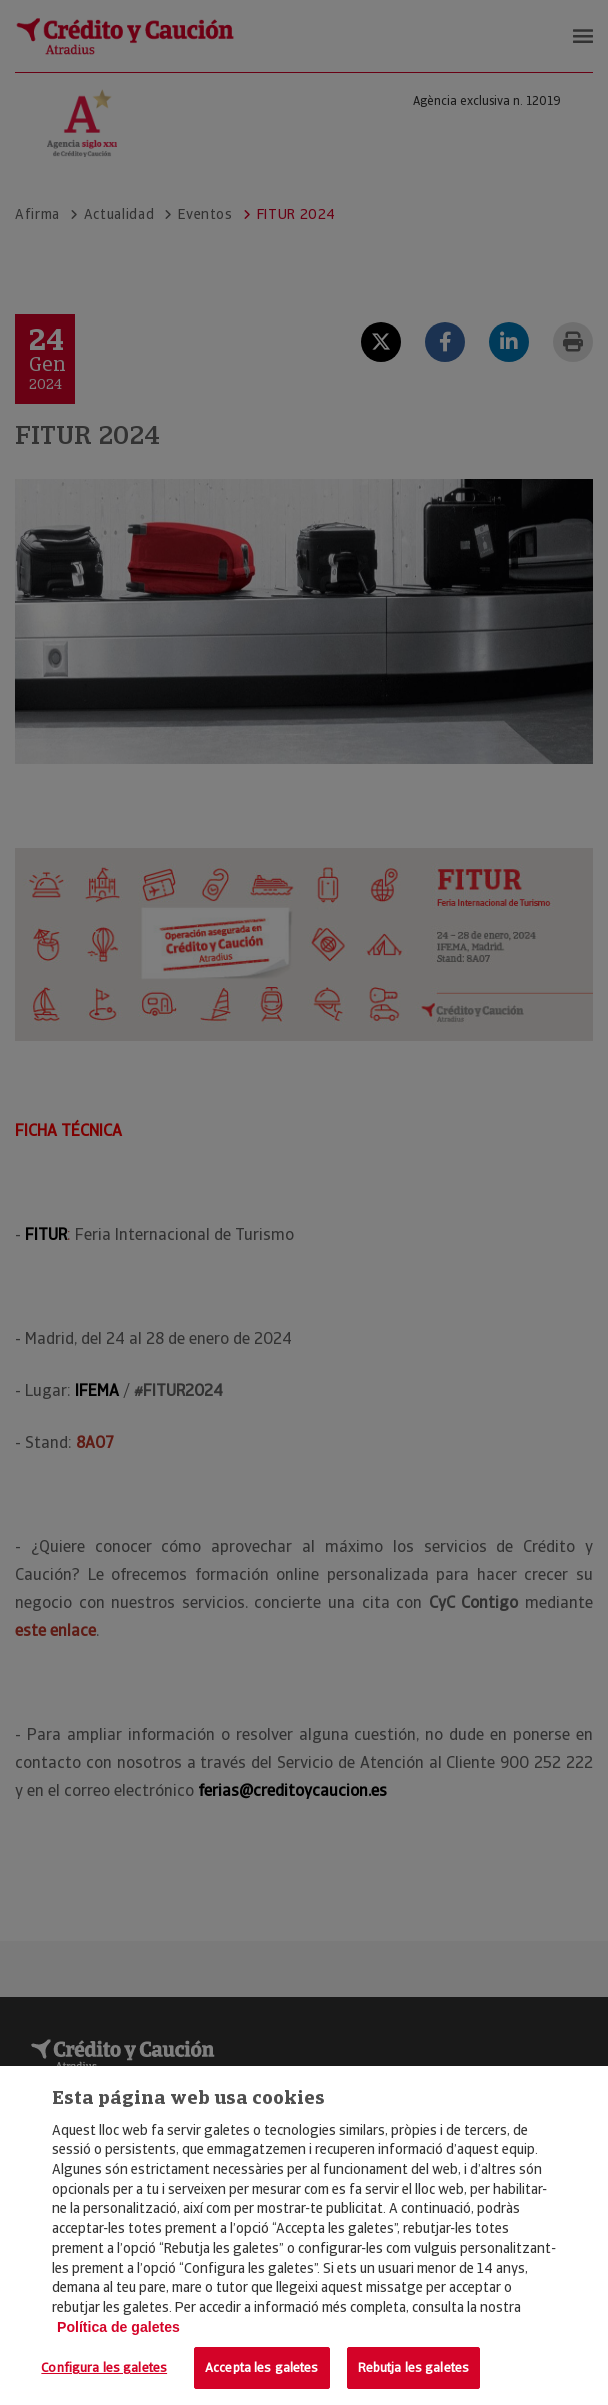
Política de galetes (118, 2327)
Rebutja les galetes (413, 2367)
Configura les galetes (104, 2367)
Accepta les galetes (261, 2367)
